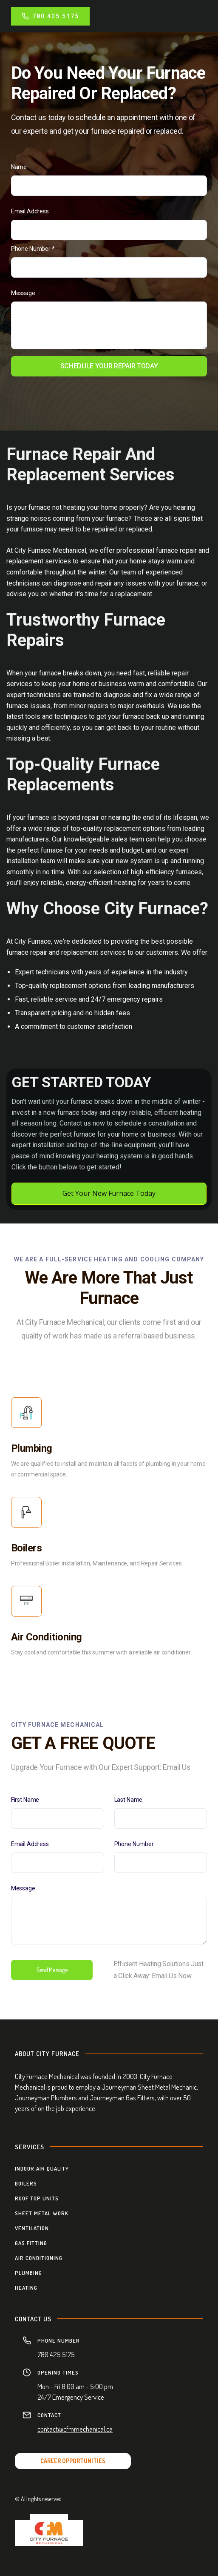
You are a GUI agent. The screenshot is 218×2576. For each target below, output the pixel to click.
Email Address (30, 211)
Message (23, 293)
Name (19, 167)
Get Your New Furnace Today (109, 1193)
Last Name (128, 1799)
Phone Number (134, 1844)
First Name (25, 1799)
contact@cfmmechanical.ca (75, 2428)
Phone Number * (33, 248)
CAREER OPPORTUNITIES (72, 2460)
